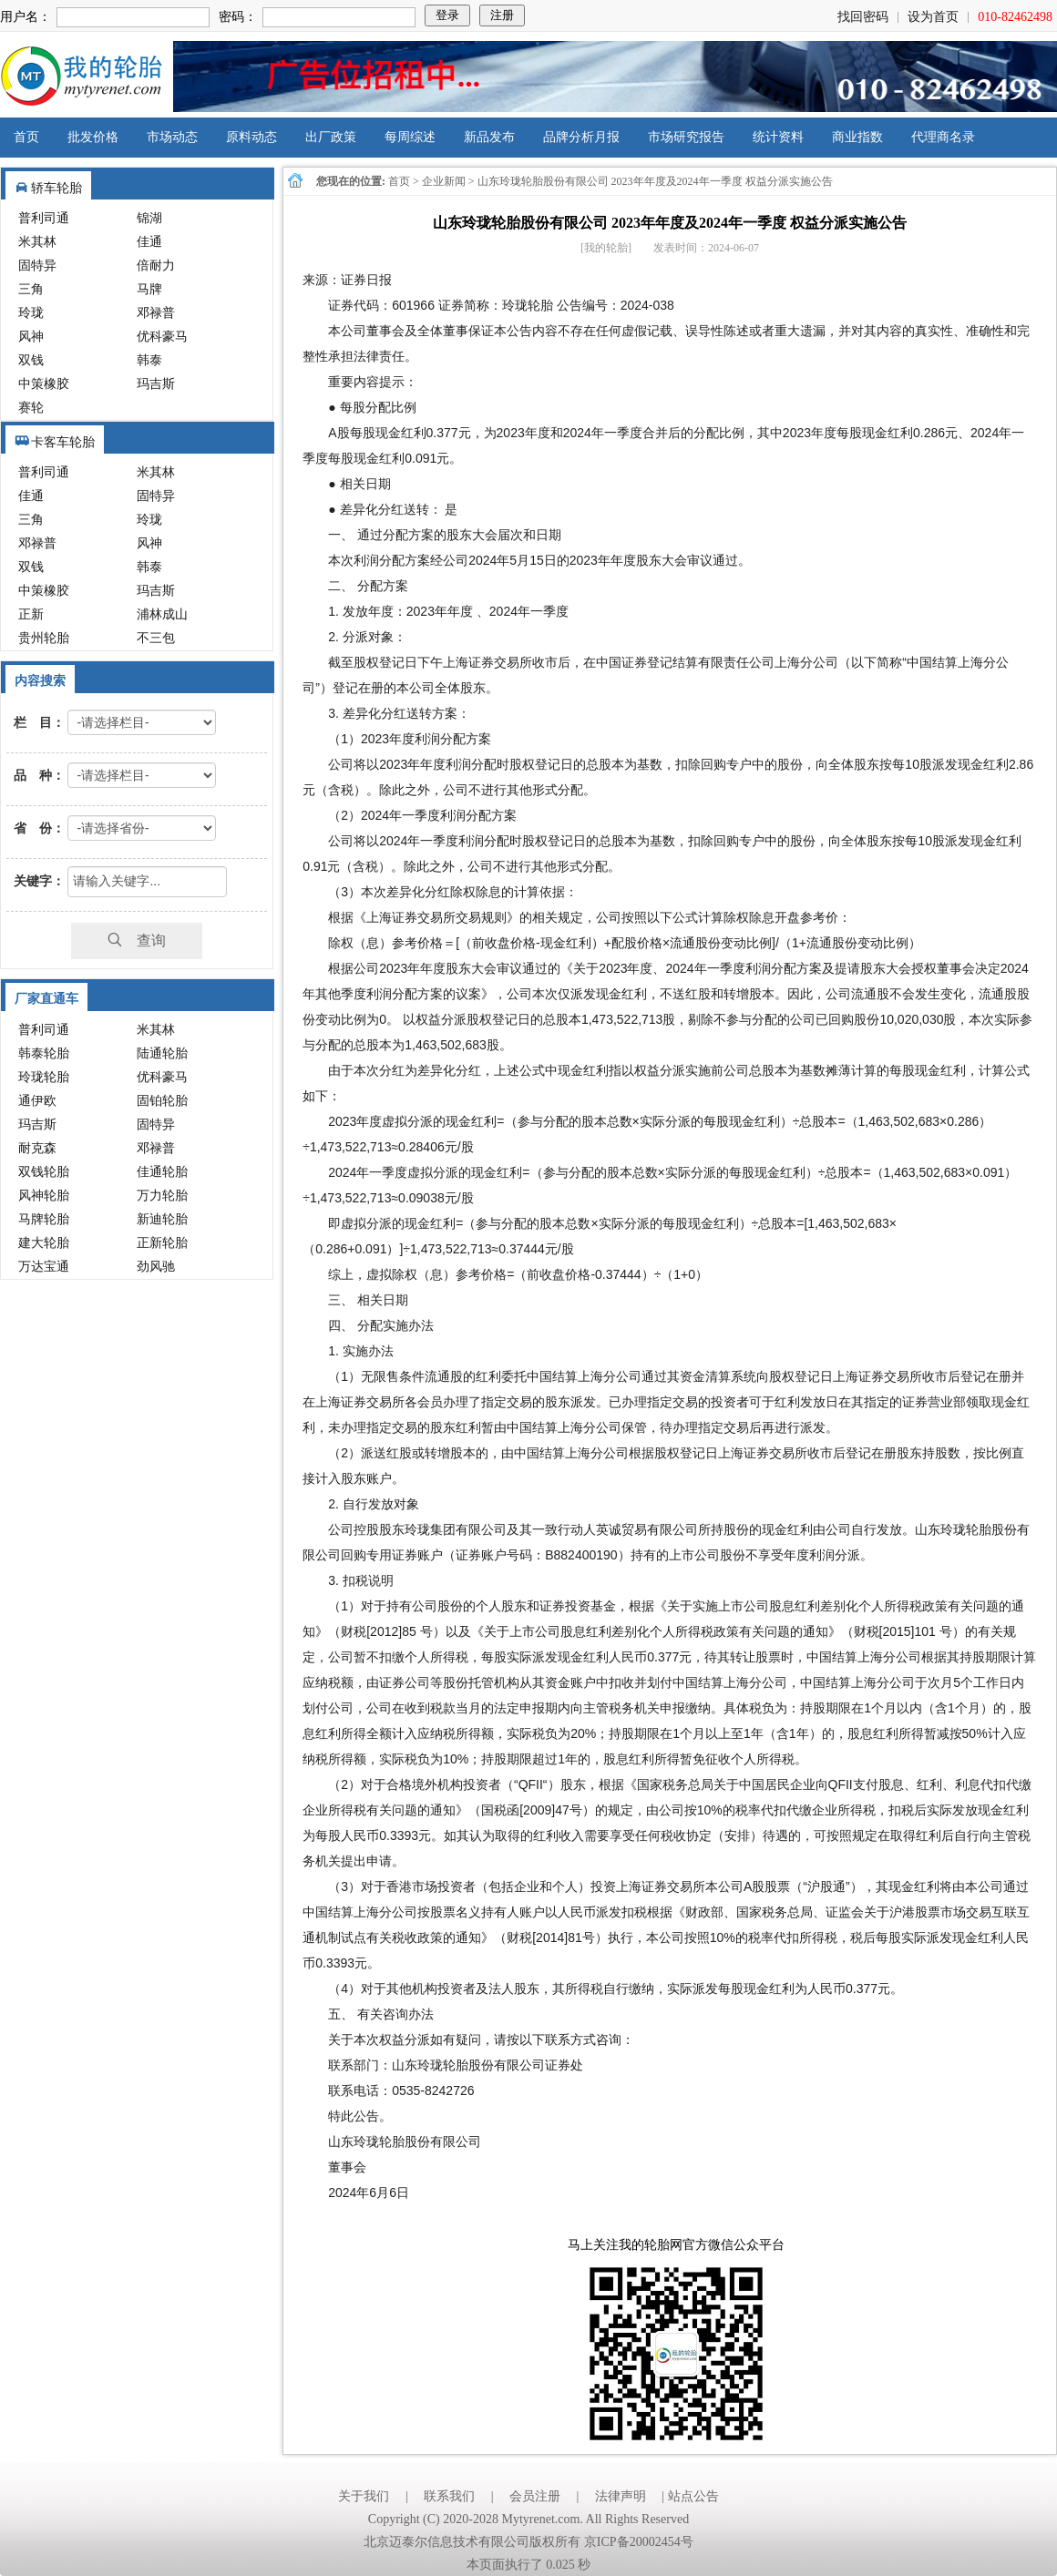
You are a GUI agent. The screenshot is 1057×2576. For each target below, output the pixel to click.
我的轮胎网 (81, 76)
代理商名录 (943, 137)
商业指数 (857, 137)
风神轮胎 (43, 1195)
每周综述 (410, 137)
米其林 (37, 242)
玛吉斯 (156, 384)
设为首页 (933, 17)
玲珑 (31, 313)
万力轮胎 (162, 1195)
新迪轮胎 (162, 1219)
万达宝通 (43, 1266)
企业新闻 (444, 181)
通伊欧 (37, 1101)
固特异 (37, 265)
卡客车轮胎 (63, 442)
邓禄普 (156, 313)
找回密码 (862, 17)
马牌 (149, 289)
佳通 (149, 242)
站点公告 (693, 2496)
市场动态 (172, 137)
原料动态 (251, 137)
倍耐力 (156, 265)
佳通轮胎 (162, 1172)
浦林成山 (162, 614)
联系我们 (449, 2496)
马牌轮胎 (43, 1219)
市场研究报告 (686, 137)
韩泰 (149, 360)
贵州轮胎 (43, 638)
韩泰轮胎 (43, 1053)
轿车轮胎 (56, 188)
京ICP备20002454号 (638, 2542)
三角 (31, 289)
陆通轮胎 (162, 1053)
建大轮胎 (43, 1243)
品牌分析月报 (581, 137)
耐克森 (37, 1148)
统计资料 (778, 137)
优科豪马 (162, 336)
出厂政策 (330, 137)
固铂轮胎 (162, 1101)
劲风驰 (156, 1266)
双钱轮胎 (43, 1172)
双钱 (31, 360)
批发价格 (92, 137)
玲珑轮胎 (43, 1077)
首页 (26, 137)
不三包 (156, 638)
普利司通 (43, 218)
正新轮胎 (162, 1243)
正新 (31, 614)
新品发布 (489, 137)
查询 (137, 940)
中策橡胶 (43, 384)
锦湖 (149, 218)
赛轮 (31, 407)
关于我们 (363, 2496)
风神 (31, 336)
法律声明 (620, 2496)
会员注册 (534, 2496)
